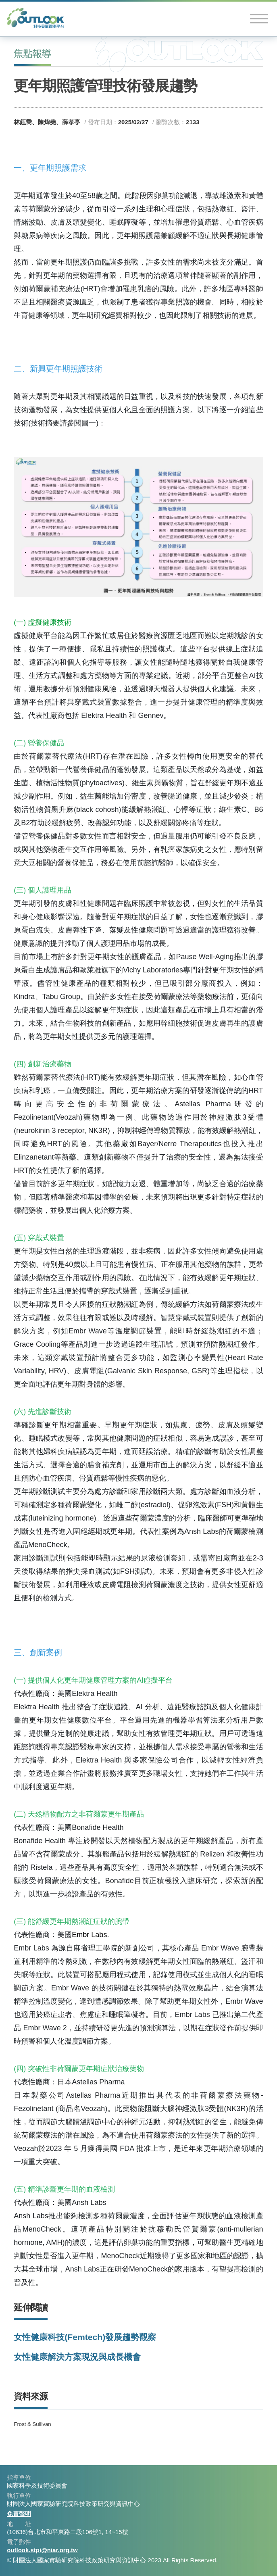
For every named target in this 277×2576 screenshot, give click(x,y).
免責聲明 (19, 2513)
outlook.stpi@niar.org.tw (42, 2550)
